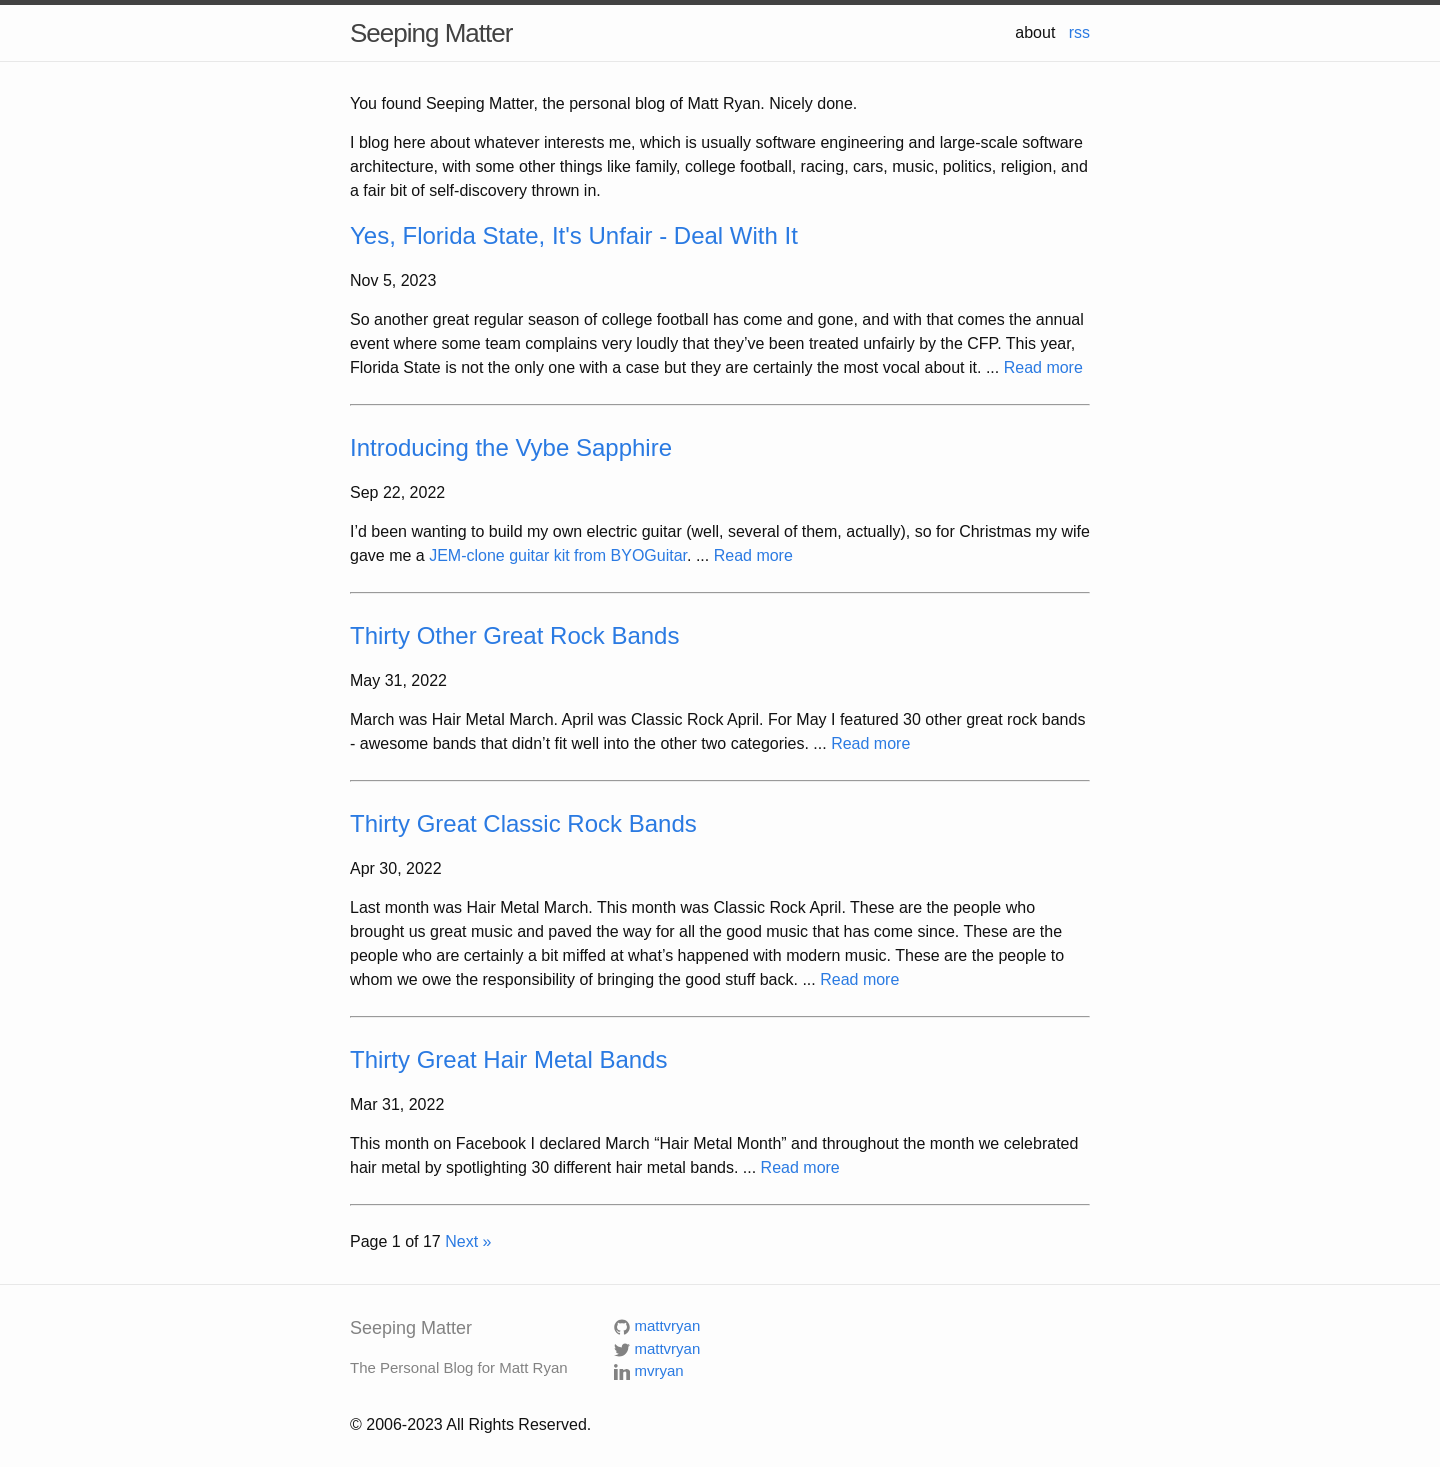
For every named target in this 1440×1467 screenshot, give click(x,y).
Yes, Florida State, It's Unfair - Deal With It (574, 235)
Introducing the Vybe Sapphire (511, 447)
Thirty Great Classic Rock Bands (523, 823)
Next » (468, 1241)
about (1035, 32)
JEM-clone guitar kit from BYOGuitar (558, 555)
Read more (1043, 367)
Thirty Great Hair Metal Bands (508, 1059)
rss (1079, 32)
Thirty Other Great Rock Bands (514, 635)
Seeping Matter (431, 33)
